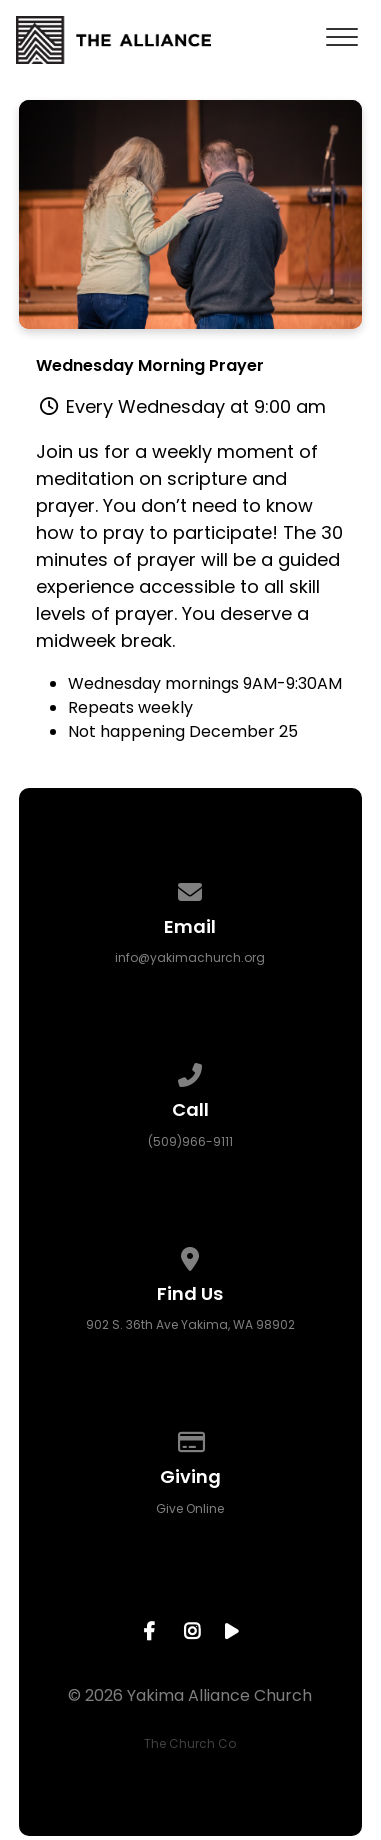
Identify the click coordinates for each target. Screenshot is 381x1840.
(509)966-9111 (190, 1141)
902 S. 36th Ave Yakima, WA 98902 (190, 1324)
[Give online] (191, 1438)
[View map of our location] (191, 1255)
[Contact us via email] (191, 888)
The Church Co (190, 1743)
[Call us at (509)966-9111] (191, 1071)
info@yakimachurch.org (190, 957)
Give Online (190, 1508)
